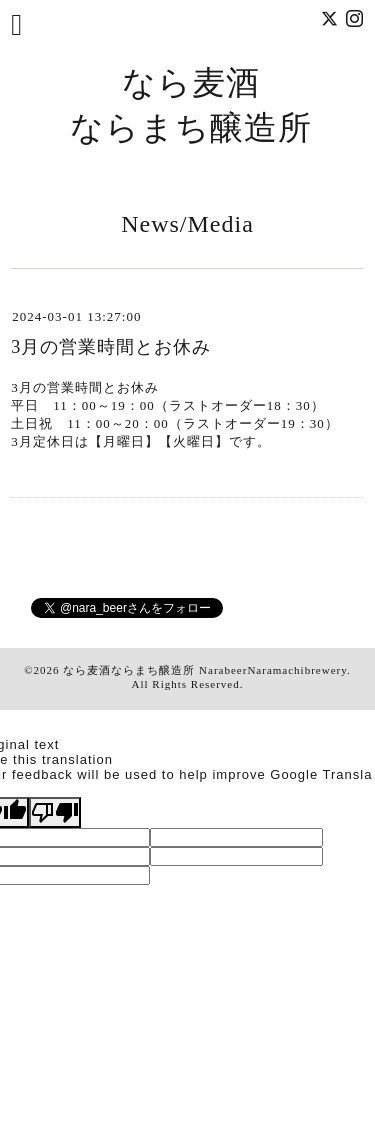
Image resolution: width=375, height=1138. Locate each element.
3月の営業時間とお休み (111, 347)
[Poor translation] (55, 812)
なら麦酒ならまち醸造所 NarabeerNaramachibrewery (205, 670)
